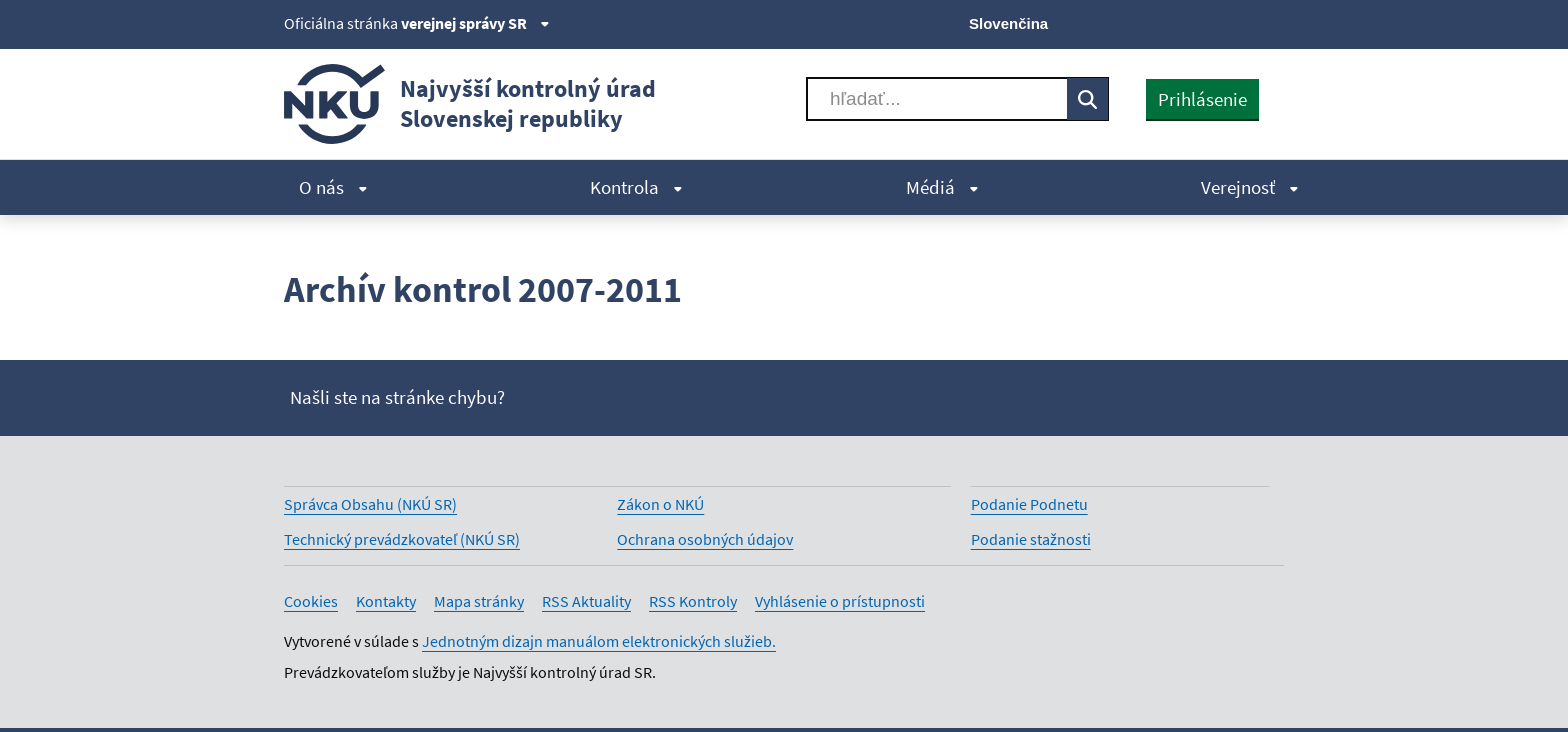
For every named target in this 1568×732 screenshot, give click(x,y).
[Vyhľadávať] (937, 99)
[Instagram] (1271, 22)
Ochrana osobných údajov (705, 539)
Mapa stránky (479, 601)
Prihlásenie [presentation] (1202, 99)
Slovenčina (1008, 23)
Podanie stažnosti (1031, 539)
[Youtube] (1204, 22)
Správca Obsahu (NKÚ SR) (370, 504)
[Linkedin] (1237, 22)
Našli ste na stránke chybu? (397, 397)
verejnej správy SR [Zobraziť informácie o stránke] (475, 23)
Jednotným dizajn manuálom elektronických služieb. (599, 641)
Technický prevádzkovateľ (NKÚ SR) (402, 539)
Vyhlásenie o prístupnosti (840, 601)
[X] (1136, 22)
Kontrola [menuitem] (636, 187)
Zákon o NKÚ (660, 504)
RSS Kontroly (693, 601)
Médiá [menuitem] (942, 187)
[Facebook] (1170, 22)
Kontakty (386, 601)
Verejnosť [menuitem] (1250, 187)
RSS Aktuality (586, 601)
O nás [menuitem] (333, 187)
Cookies (311, 601)
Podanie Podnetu (1029, 504)
